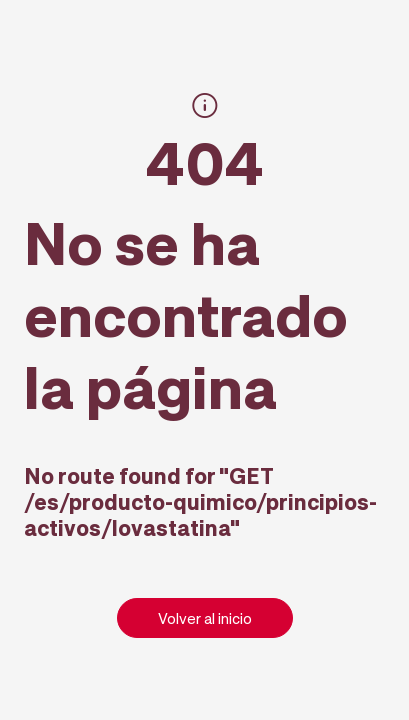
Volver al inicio (205, 618)
